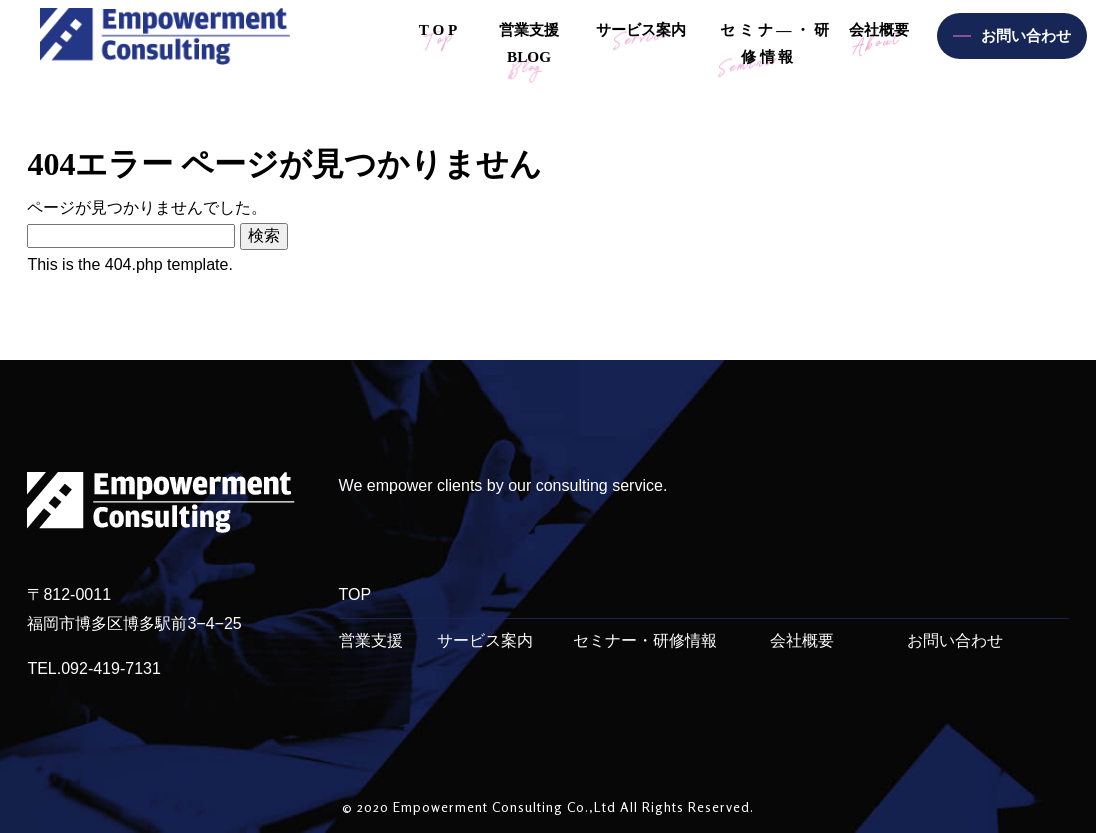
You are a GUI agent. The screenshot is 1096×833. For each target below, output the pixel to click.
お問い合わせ (955, 640)
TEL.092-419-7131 (93, 668)
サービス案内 (485, 640)
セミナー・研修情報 (645, 640)
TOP (355, 594)
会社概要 (802, 640)
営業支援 (371, 640)
